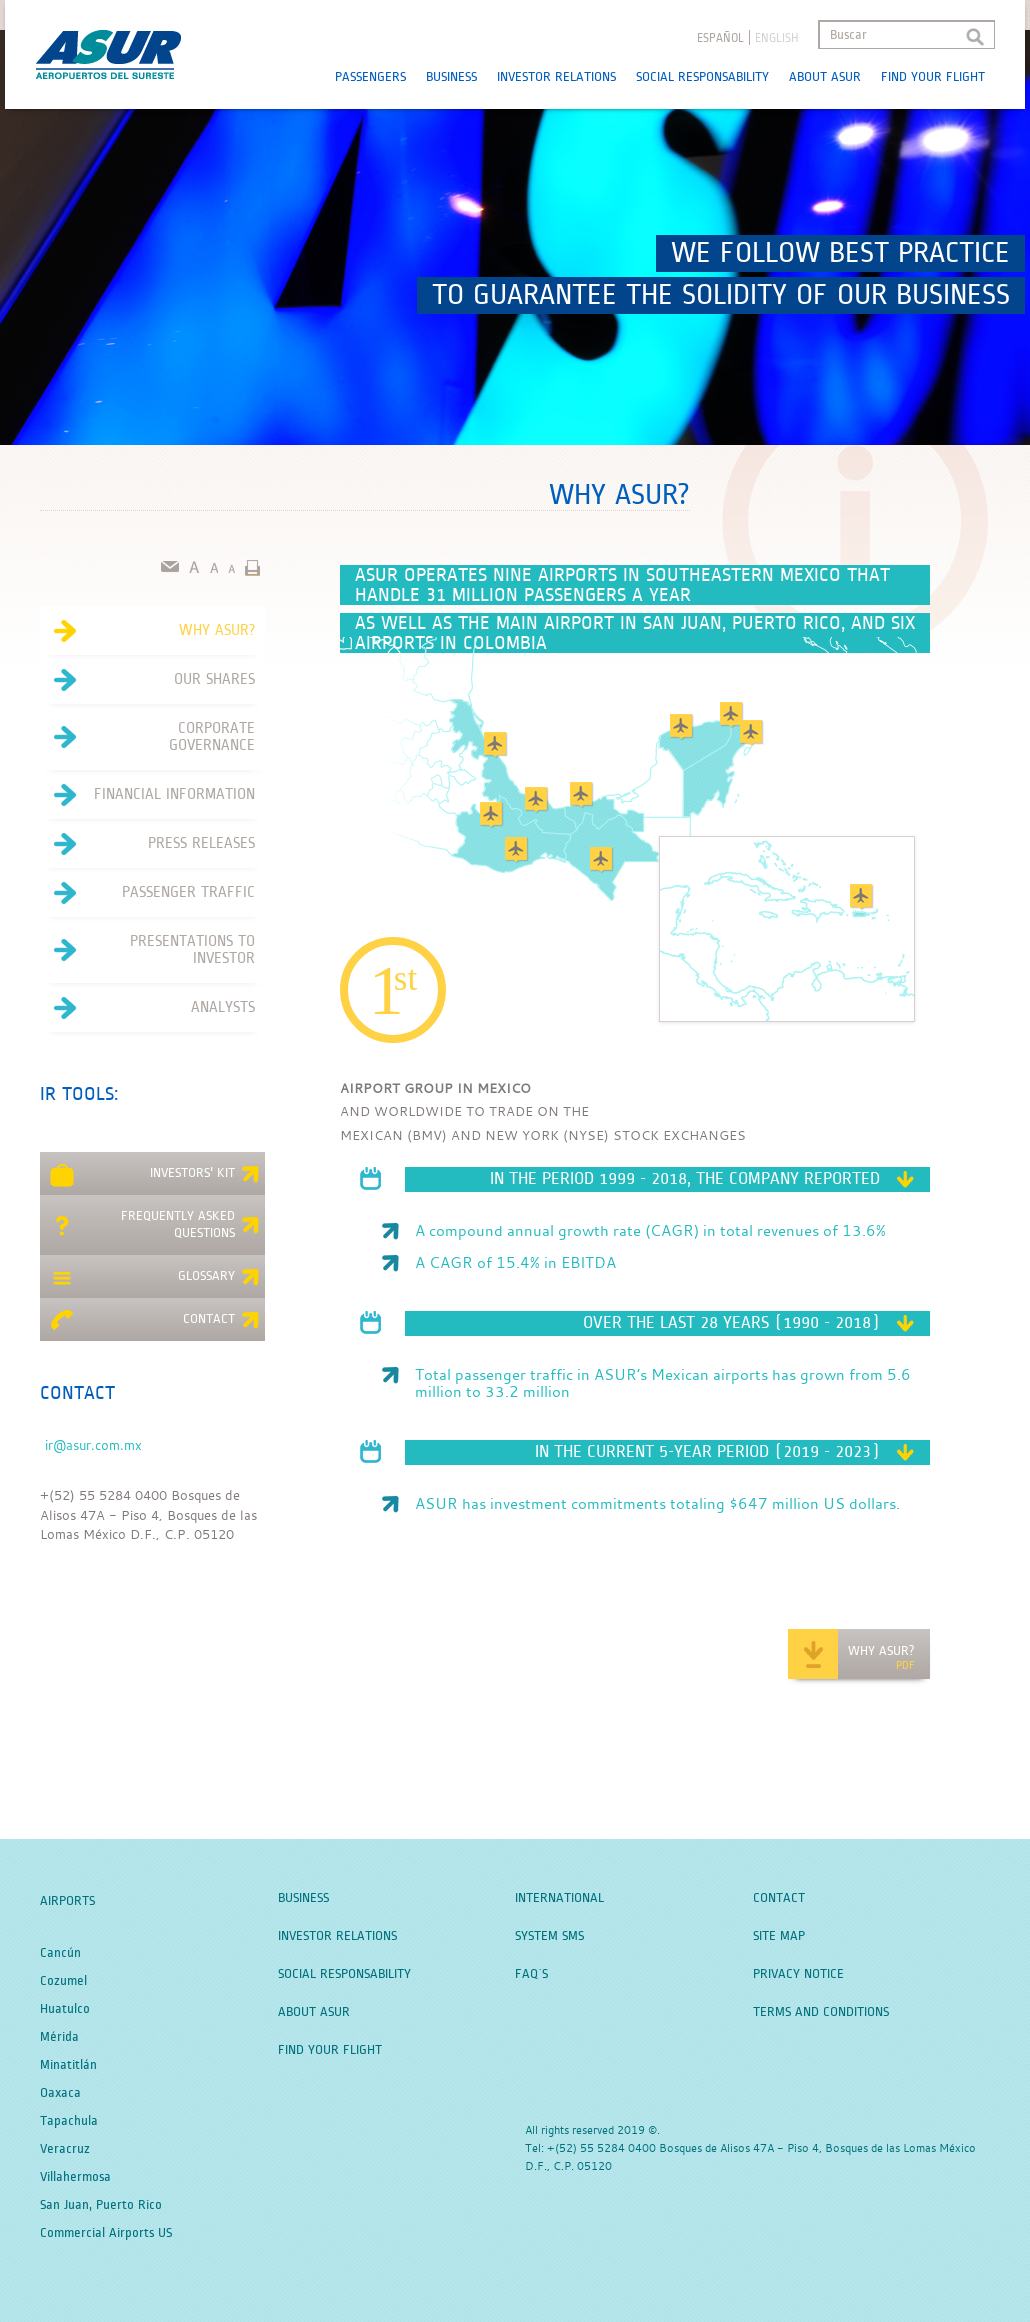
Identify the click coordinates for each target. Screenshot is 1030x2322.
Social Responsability (702, 77)
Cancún (60, 1953)
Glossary (155, 1279)
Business (451, 77)
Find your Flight (933, 77)
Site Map (779, 1936)
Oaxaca (60, 2093)
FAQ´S (531, 1974)
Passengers (370, 77)
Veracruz (65, 2149)
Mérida (59, 2037)
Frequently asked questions (155, 1224)
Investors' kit (155, 1176)
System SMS (549, 1936)
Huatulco (65, 2009)
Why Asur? (147, 631)
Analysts (147, 1008)
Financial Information (147, 795)
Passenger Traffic (147, 893)
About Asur (825, 77)
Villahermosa (75, 2177)
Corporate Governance (147, 737)
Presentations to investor (147, 950)
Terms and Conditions (821, 2012)
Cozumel (63, 1981)
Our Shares (147, 680)
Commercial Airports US (106, 2233)
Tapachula (69, 2121)
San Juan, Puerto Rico (101, 2205)
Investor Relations (556, 77)
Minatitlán (68, 2065)
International (559, 1898)
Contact (155, 1322)
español (720, 38)
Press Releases (147, 844)
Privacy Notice (798, 1974)
